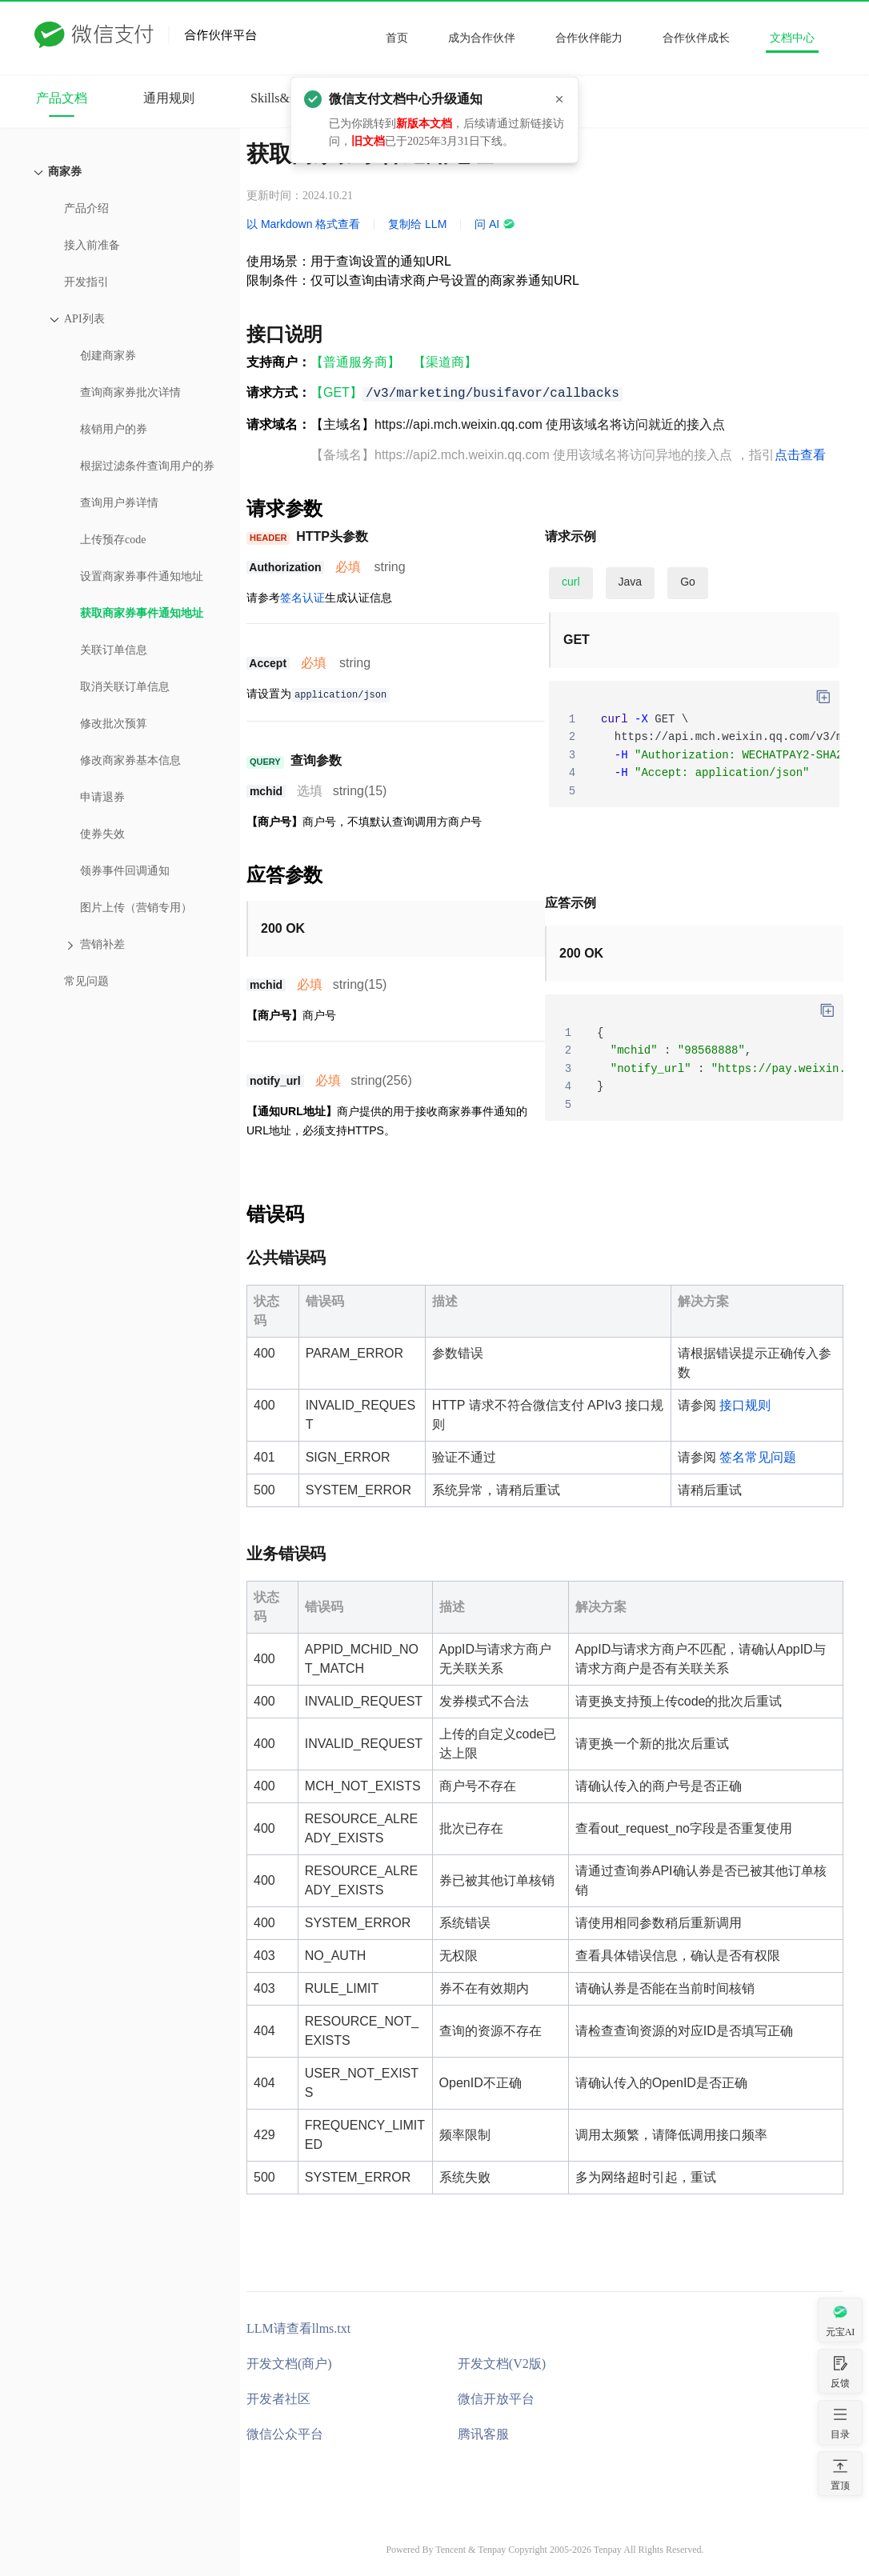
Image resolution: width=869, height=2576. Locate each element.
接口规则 (745, 1405)
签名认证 (302, 597)
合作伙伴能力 (589, 38)
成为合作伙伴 (481, 38)
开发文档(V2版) (502, 2363)
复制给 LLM (417, 224)
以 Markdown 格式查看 (303, 224)
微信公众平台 (284, 2434)
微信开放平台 (496, 2399)
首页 (397, 38)
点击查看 (800, 455)
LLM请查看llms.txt (298, 2328)
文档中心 (792, 38)
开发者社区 (278, 2399)
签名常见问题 (757, 1457)
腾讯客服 (483, 2434)
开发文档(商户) (289, 2363)
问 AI (495, 224)
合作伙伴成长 (696, 38)
